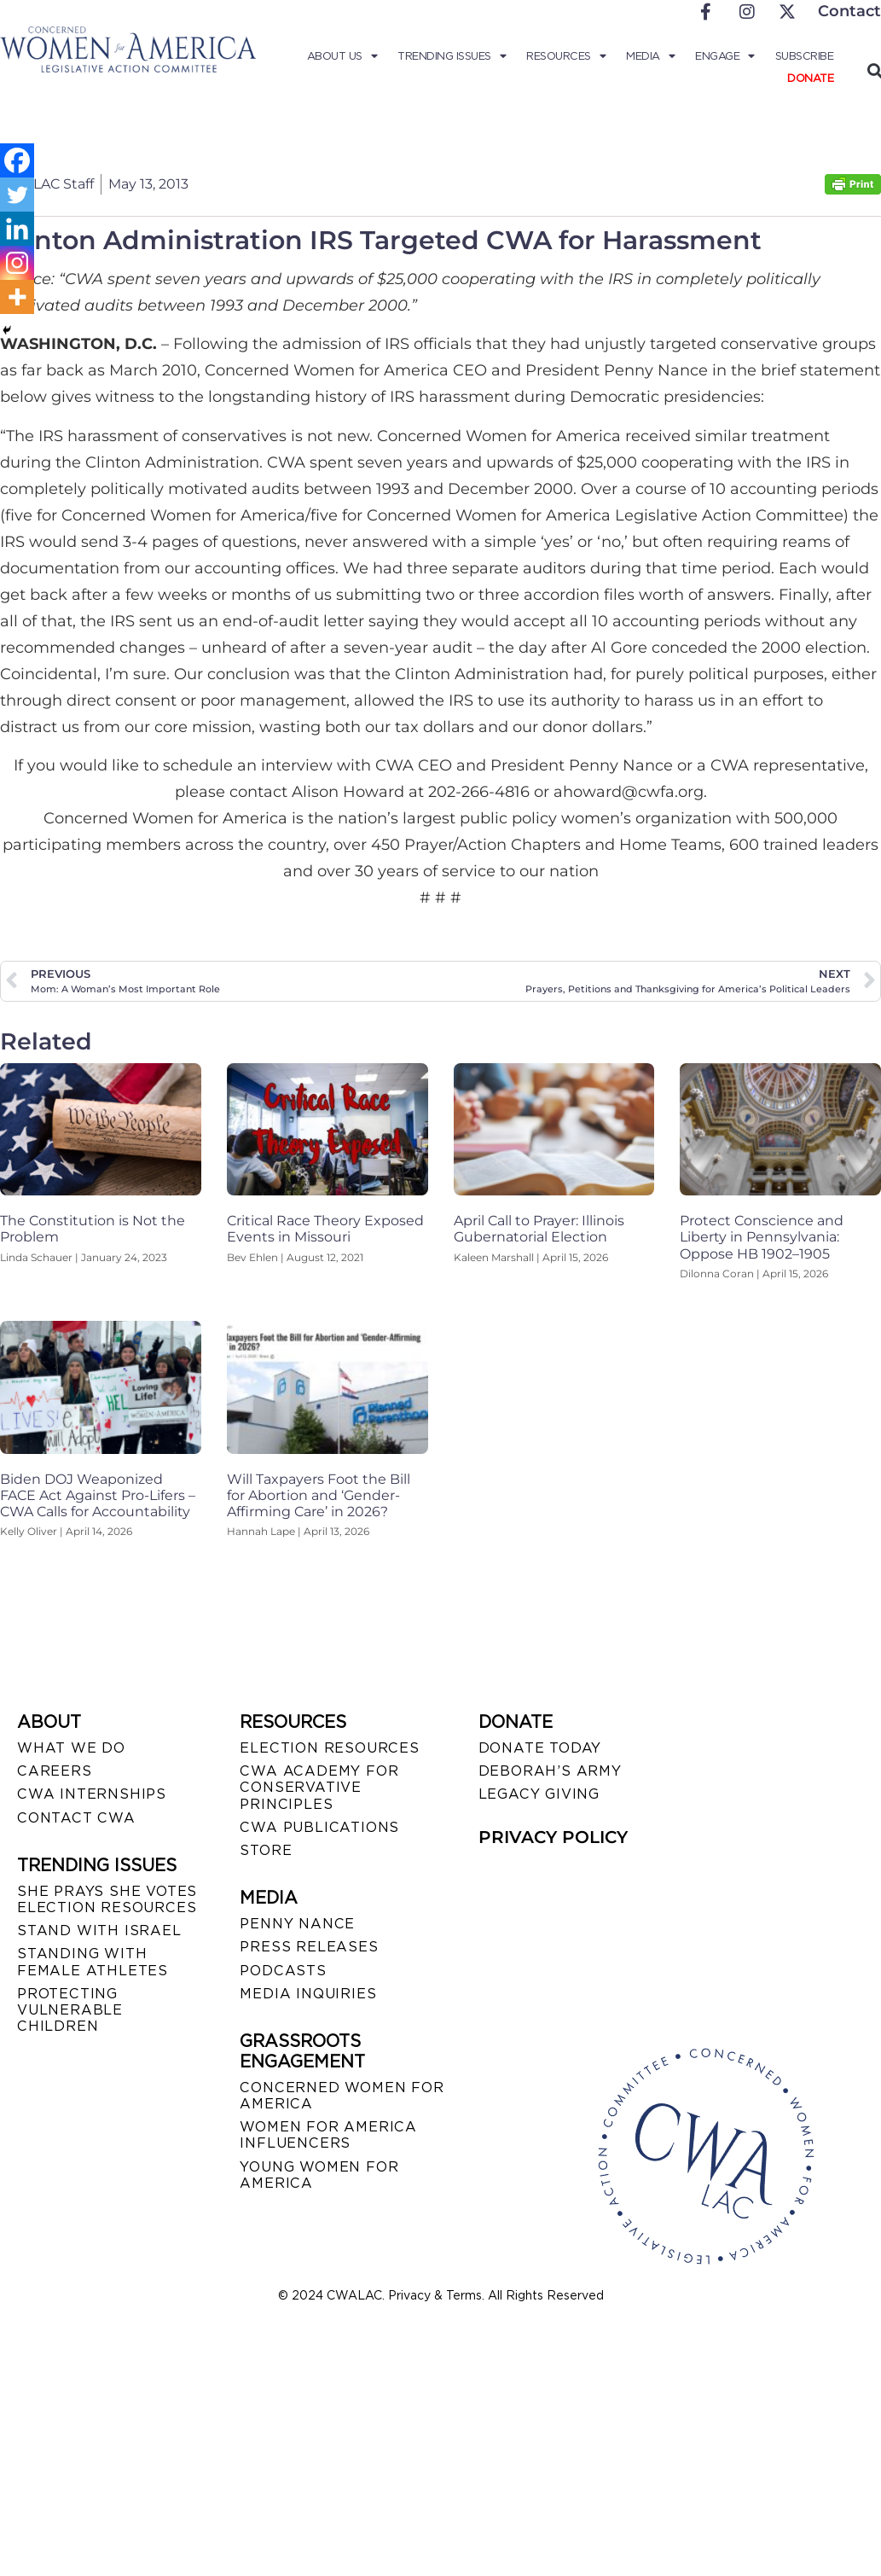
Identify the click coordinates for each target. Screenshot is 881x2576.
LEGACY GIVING (539, 1794)
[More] (17, 297)
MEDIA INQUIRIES (308, 1994)
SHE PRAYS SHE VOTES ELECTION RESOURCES (107, 1899)
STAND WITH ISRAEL (99, 1930)
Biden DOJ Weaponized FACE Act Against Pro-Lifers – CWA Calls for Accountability (97, 1495)
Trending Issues (451, 56)
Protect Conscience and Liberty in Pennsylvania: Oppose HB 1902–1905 (761, 1236)
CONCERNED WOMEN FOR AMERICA (341, 2095)
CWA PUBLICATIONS (319, 1827)
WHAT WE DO (71, 1748)
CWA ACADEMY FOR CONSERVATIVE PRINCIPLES (319, 1787)
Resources (566, 56)
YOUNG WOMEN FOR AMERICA (319, 2175)
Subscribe (804, 55)
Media (650, 56)
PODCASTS (283, 1971)
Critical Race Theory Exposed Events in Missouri (325, 1228)
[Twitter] (17, 194)
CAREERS (54, 1771)
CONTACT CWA (76, 1818)
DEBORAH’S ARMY (550, 1771)
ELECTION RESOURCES (329, 1748)
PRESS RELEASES (309, 1947)
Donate (810, 78)
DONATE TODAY (540, 1748)
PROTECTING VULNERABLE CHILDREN (70, 2010)
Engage (725, 56)
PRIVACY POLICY (553, 1837)
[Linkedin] (17, 229)
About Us (342, 56)
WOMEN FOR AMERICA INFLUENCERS (328, 2135)
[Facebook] (17, 160)
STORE (266, 1850)
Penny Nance (297, 1924)
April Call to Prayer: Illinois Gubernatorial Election (539, 1228)
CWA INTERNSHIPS (91, 1794)
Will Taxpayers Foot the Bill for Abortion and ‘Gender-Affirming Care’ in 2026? (318, 1495)
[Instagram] (17, 263)
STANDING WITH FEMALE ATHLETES (92, 1961)
